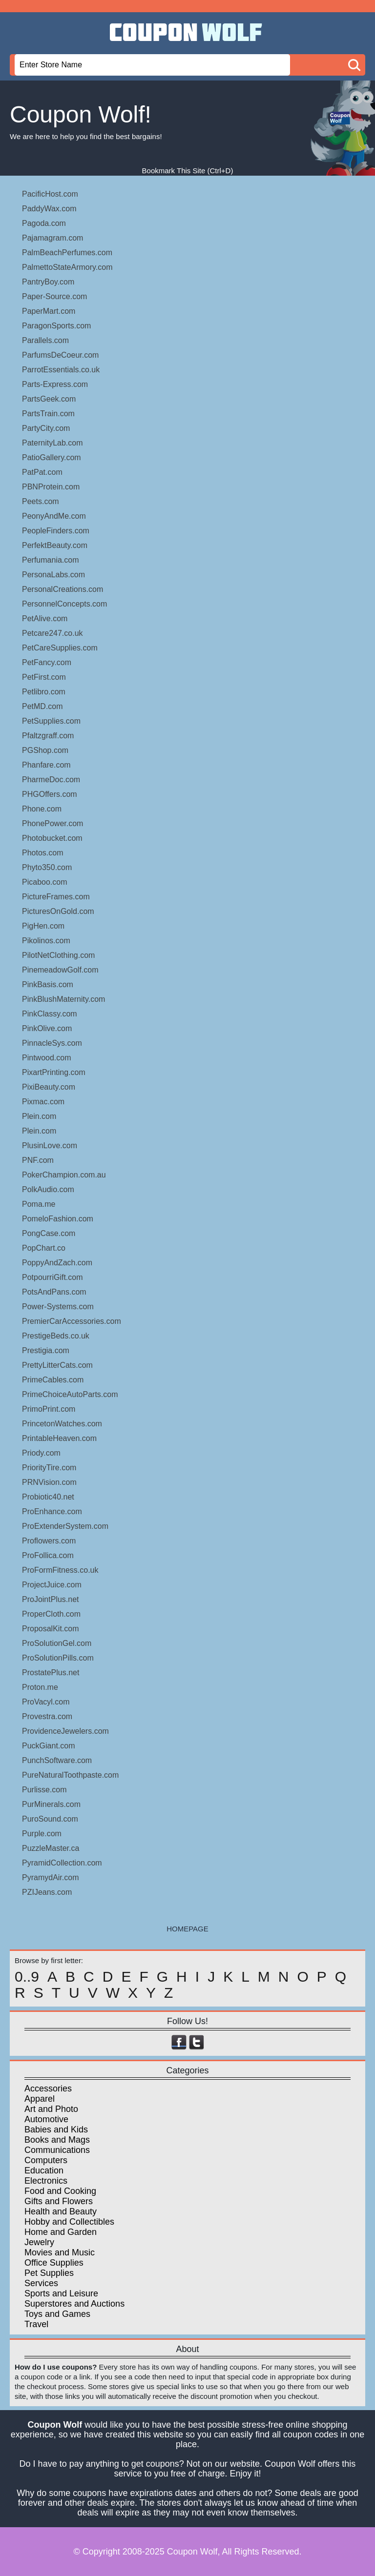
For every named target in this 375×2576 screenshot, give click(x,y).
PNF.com (38, 1160)
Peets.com (40, 501)
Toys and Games (57, 2314)
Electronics (45, 2181)
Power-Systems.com (58, 1306)
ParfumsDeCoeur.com (60, 355)
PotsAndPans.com (54, 1292)
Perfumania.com (50, 560)
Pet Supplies (49, 2273)
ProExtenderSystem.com (65, 1526)
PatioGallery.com (51, 457)
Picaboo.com (44, 882)
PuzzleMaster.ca (50, 1848)
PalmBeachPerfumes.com (67, 252)
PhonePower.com (52, 823)
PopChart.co (43, 1248)
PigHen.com (43, 926)
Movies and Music (59, 2252)
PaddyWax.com (49, 208)
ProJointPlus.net (50, 1599)
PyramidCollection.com (62, 1863)
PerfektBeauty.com (54, 545)
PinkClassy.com (49, 1014)
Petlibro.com (43, 692)
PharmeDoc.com (51, 779)
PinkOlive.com (47, 1028)
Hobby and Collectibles (69, 2222)
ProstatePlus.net (50, 1672)
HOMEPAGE (187, 1929)
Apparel (39, 2099)
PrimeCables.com (52, 1380)
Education (43, 2170)
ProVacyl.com (46, 1702)
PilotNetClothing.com (58, 955)
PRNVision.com (49, 1482)
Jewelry (39, 2242)
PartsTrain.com (48, 413)
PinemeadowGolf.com (60, 970)
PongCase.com (48, 1233)
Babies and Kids (56, 2129)
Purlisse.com (44, 1789)
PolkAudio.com (48, 1189)
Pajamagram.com (52, 238)
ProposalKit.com (50, 1628)
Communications (57, 2150)
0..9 (27, 1976)
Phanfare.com (46, 765)
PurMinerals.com (51, 1804)
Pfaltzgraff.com (48, 735)
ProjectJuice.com (52, 1585)
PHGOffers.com (49, 794)
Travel (36, 2324)
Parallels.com (45, 340)
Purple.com (42, 1833)
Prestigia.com (45, 1350)
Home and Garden (60, 2232)
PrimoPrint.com (48, 1409)
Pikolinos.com (46, 940)
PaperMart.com (48, 311)
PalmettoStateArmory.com (67, 267)
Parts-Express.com (55, 384)
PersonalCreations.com (62, 589)
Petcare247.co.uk (52, 633)
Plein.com (39, 1116)
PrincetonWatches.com (62, 1424)
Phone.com (42, 809)
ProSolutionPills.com (58, 1658)
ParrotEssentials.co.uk (61, 369)
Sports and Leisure (61, 2293)
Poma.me (38, 1204)
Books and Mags (57, 2140)
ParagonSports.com (56, 326)
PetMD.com (42, 706)
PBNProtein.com (51, 487)
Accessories (48, 2088)
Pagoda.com (44, 223)
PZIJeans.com (47, 1892)
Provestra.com (47, 1716)
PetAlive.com (44, 618)
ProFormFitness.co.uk (60, 1570)
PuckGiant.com (48, 1746)
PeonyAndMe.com (54, 516)
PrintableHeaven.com (59, 1438)
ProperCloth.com (51, 1614)
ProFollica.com (48, 1555)
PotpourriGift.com (52, 1277)
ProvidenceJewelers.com (65, 1731)
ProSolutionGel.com (56, 1643)
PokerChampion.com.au (64, 1175)
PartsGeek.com (49, 399)
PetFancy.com (46, 662)
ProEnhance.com (52, 1511)
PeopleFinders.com (55, 531)
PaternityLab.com (52, 443)
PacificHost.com (50, 194)
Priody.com (41, 1453)
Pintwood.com (46, 1058)
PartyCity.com (46, 428)
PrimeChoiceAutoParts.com (70, 1394)
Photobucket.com (52, 838)
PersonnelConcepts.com (64, 604)
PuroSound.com (50, 1819)
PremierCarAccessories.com (71, 1321)
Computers (45, 2160)
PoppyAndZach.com (57, 1262)
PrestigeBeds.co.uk (55, 1336)
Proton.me (40, 1687)
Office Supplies (53, 2263)
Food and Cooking (60, 2191)
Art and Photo (51, 2109)
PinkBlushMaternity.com (63, 999)
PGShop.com (45, 750)
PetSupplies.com (51, 721)
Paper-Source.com (54, 296)
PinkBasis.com (47, 984)
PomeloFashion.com (57, 1219)
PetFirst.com (44, 677)
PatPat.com (42, 472)
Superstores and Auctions (74, 2304)
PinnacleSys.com (52, 1043)
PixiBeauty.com (48, 1087)
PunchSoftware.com (57, 1760)
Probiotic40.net (48, 1497)
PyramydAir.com (50, 1877)
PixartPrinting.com (53, 1072)
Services (41, 2283)
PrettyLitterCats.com (57, 1365)
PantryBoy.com (48, 282)
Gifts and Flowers (58, 2201)
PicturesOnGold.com (58, 911)
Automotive (46, 2119)
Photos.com (42, 853)
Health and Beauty (60, 2211)
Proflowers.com (49, 1541)
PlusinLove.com (49, 1145)
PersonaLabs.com (53, 574)
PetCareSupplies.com (60, 648)
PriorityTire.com (49, 1467)
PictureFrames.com (56, 896)
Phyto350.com (47, 867)
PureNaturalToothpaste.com (70, 1775)
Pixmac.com (43, 1101)
